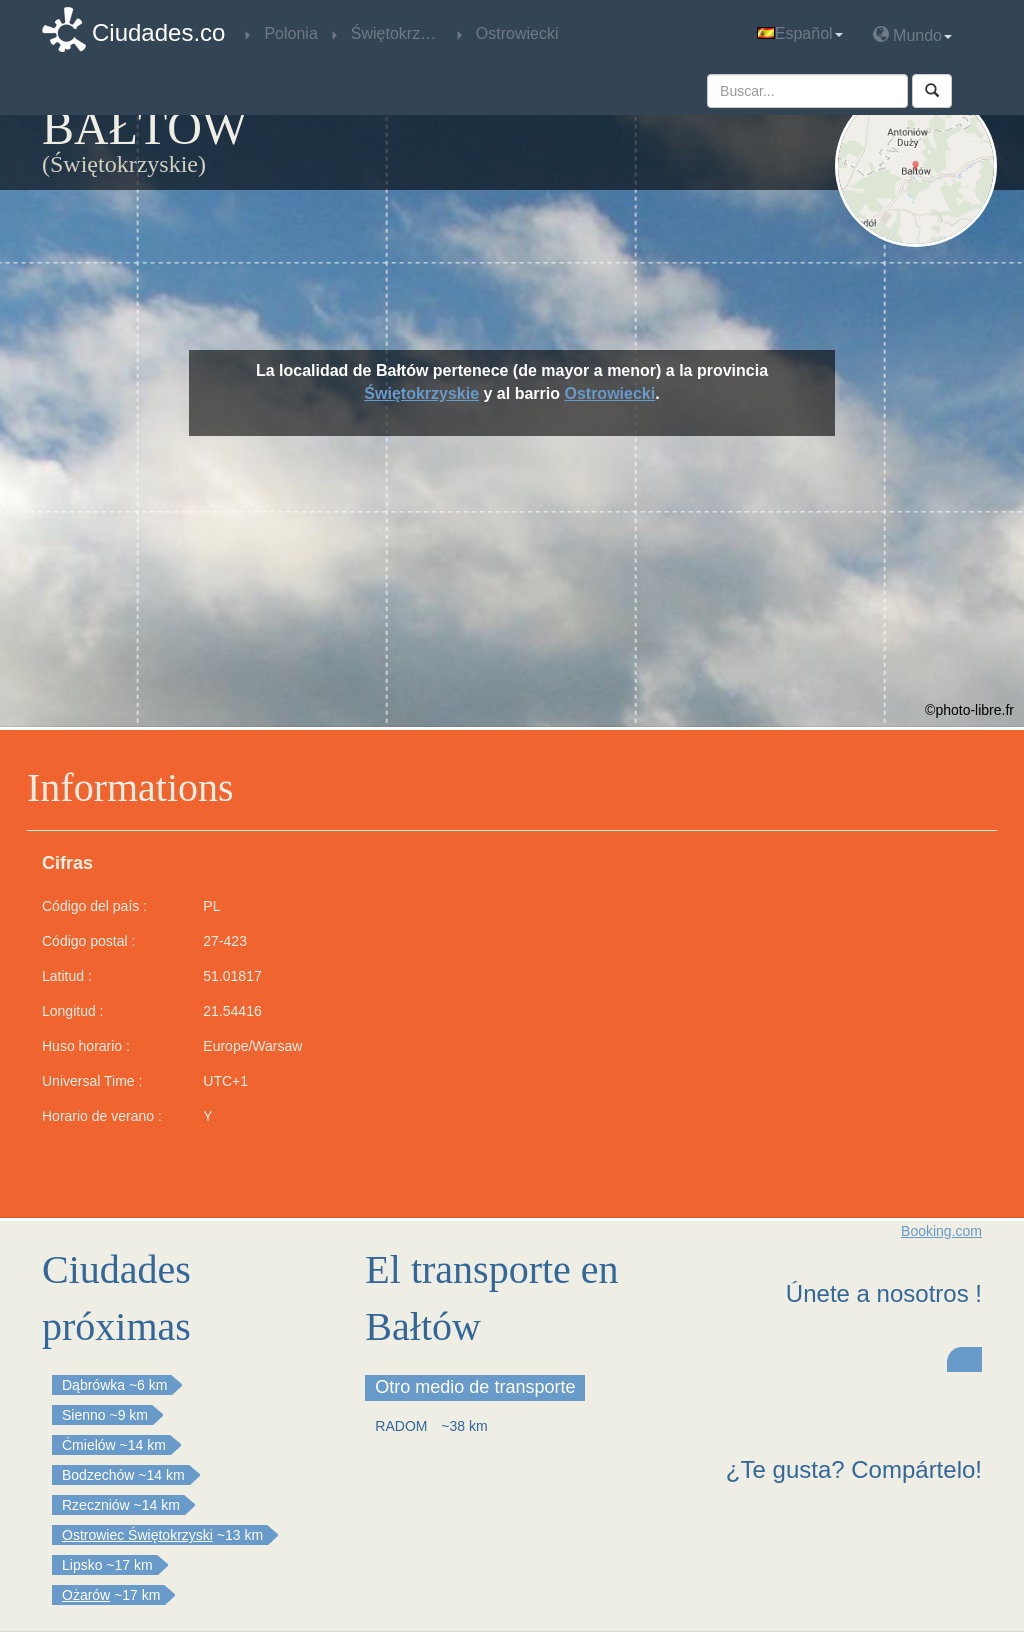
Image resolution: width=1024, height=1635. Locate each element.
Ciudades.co (158, 32)
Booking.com (941, 1231)
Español (800, 33)
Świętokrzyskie (421, 393)
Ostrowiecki (609, 393)
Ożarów (86, 1595)
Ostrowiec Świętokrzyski (137, 1535)
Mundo (912, 34)
